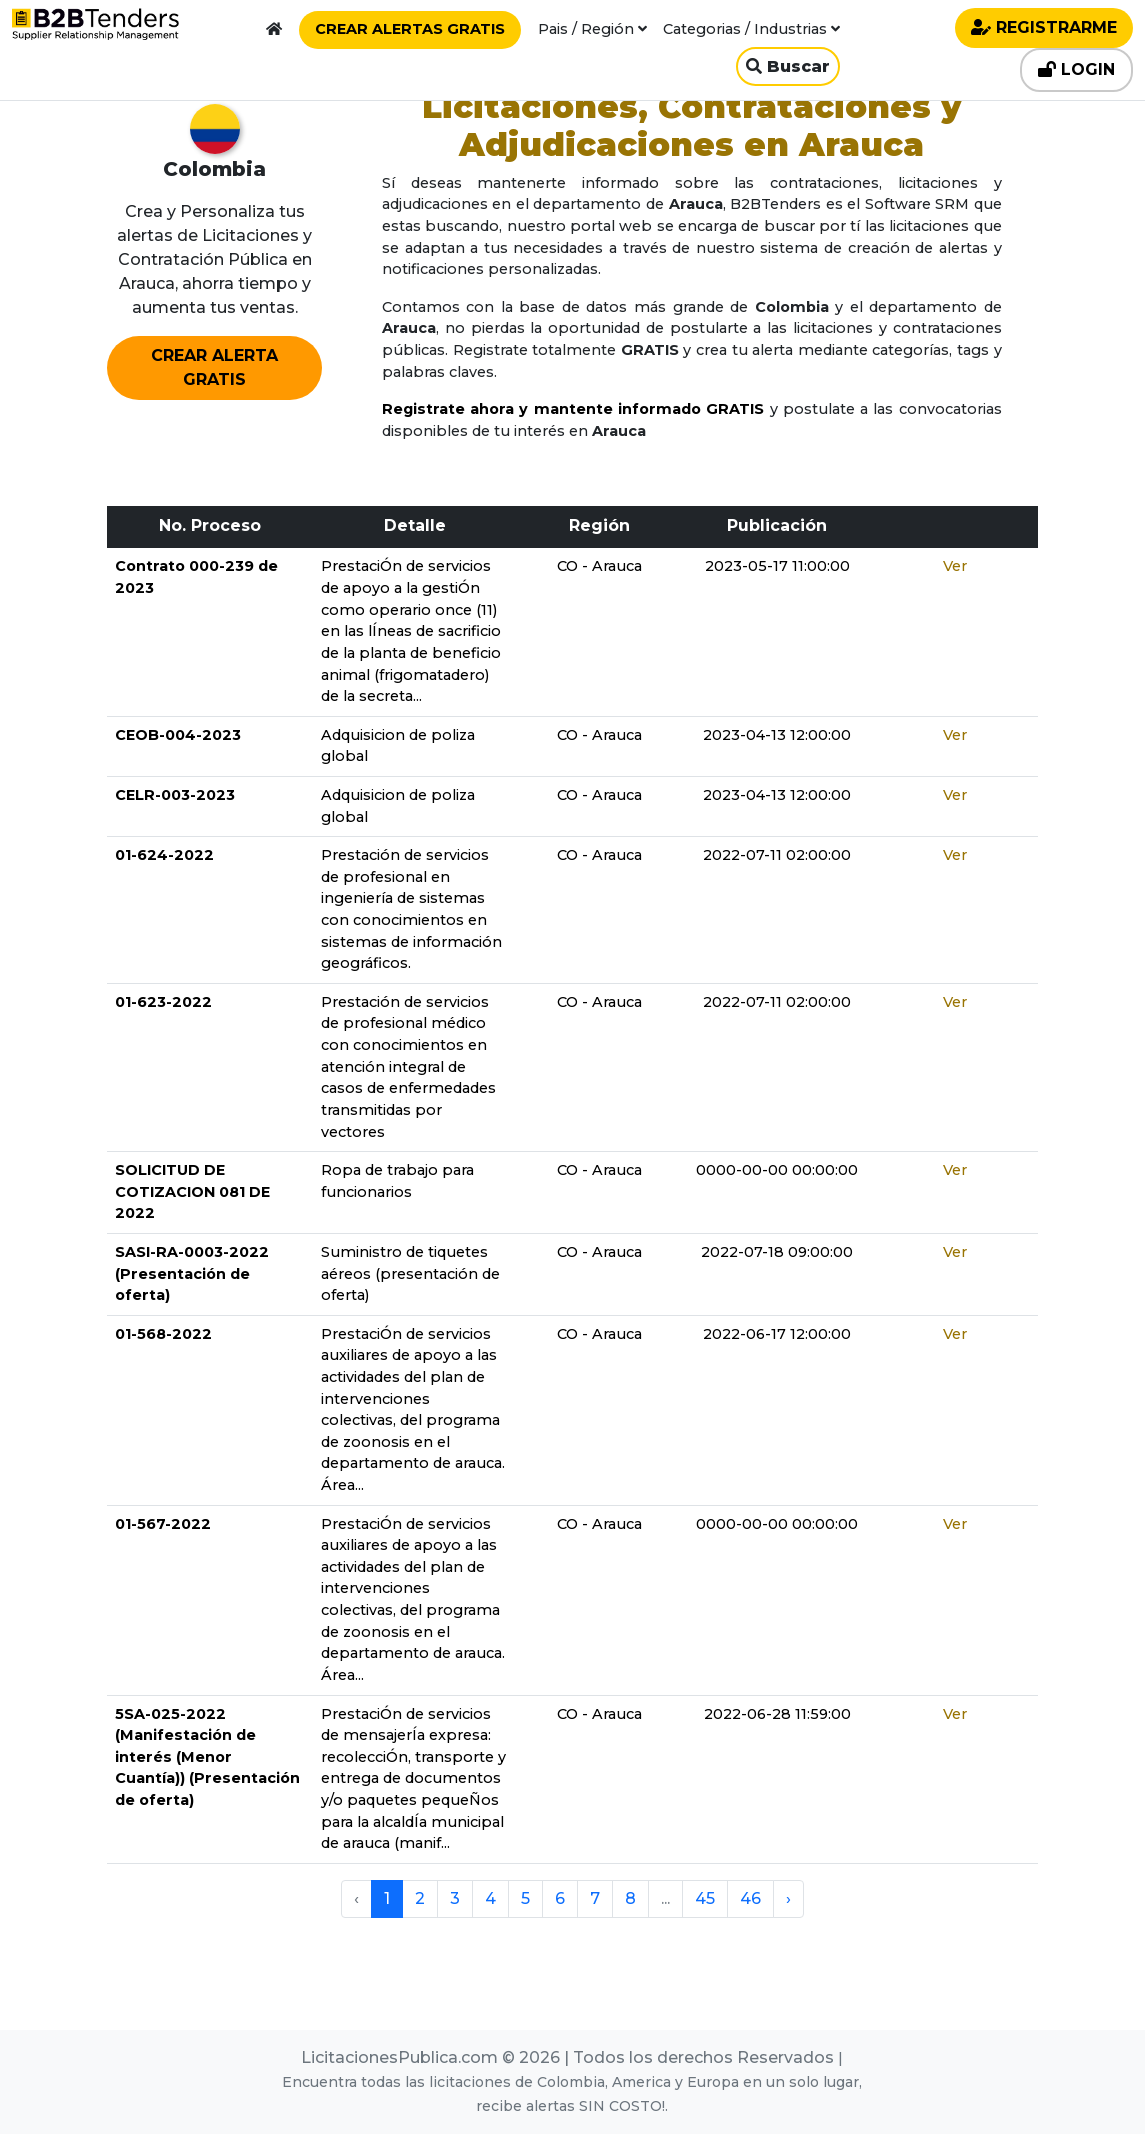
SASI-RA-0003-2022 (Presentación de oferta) (192, 1273)
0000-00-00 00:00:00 (777, 1170)
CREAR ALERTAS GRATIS (410, 29)
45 (705, 1898)
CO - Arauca (599, 566)
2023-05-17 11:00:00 (777, 566)
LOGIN (1076, 69)
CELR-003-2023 (175, 795)
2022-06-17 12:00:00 (777, 1334)
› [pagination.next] (788, 1898)
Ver (955, 566)
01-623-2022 (163, 1002)
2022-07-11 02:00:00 (777, 855)
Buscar (788, 66)
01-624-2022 (164, 855)
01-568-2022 (163, 1334)
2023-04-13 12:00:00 (777, 735)
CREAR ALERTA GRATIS (214, 367)
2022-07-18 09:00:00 (777, 1252)
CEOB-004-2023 (178, 735)
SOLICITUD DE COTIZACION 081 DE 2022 (192, 1191)
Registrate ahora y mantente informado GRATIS (573, 409)
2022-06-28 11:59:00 (777, 1714)
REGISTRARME (1044, 27)
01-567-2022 (163, 1524)
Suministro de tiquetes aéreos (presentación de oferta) (410, 1273)
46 (750, 1898)
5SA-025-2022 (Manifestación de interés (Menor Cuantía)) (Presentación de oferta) (207, 1757)
